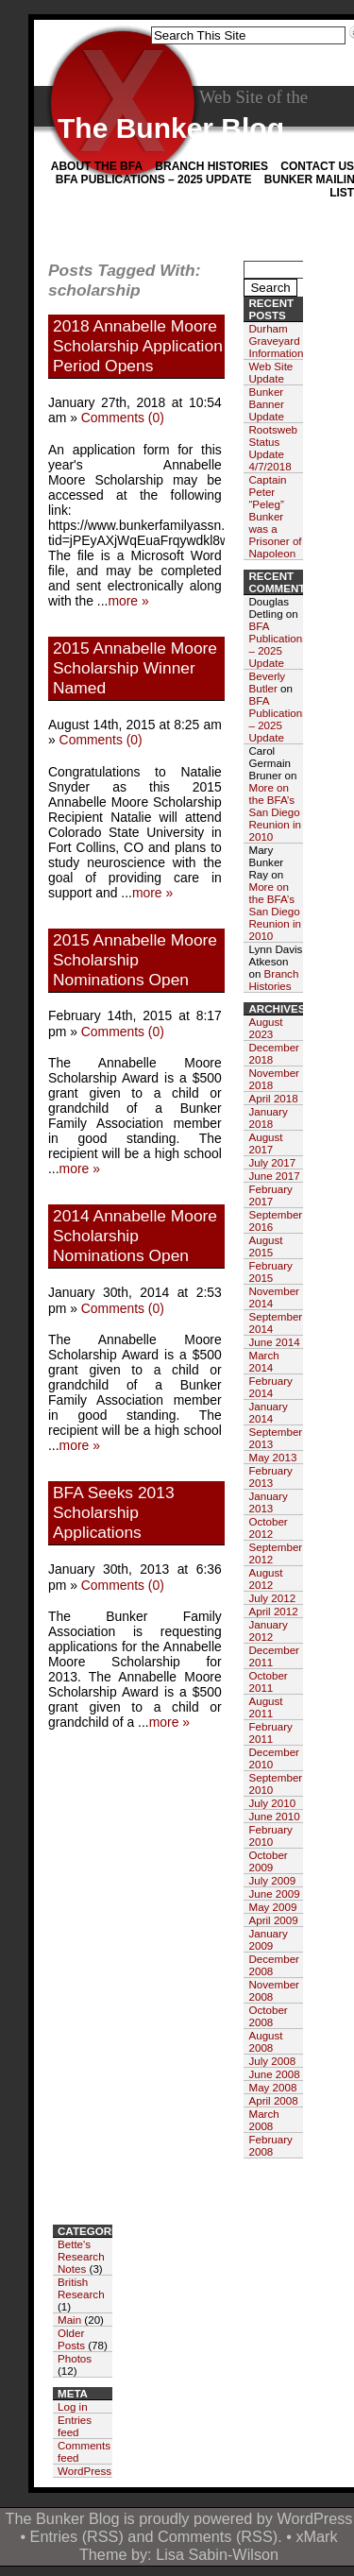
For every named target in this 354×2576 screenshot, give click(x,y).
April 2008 (272, 2100)
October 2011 (267, 1681)
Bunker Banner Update (265, 403)
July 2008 (271, 2061)
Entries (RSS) (77, 2536)
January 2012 (267, 1630)
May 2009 (272, 1907)
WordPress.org (94, 2471)
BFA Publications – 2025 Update (154, 179)
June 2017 (273, 1175)
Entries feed (75, 2426)
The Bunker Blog (171, 128)
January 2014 (267, 1412)
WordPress (314, 2518)
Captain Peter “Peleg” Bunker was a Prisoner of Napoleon (274, 516)
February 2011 (270, 1732)
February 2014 (270, 1386)
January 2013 (267, 1502)
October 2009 (267, 1861)
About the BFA (97, 166)
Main (69, 2319)
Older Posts (71, 2339)
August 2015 (265, 1246)
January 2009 (267, 1939)
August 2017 (265, 1143)
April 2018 (272, 1098)
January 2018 (267, 1117)
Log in (73, 2406)
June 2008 (273, 2074)
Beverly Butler (266, 682)
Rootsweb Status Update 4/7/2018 (272, 447)
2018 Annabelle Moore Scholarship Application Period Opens (138, 345)
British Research (81, 2288)
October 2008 (267, 2016)
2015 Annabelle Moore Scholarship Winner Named (135, 668)
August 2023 (265, 1027)
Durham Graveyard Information (275, 340)
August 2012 (265, 1578)
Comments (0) (122, 417)
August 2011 (265, 1707)
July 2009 (271, 1880)
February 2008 (270, 2145)
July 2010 (271, 1803)
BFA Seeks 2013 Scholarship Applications (114, 1512)
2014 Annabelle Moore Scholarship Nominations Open (135, 1235)
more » (128, 600)
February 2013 (270, 1476)
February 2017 (270, 1195)
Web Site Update (270, 372)
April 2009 (272, 1920)
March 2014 (263, 1361)
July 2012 (271, 1598)
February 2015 (270, 1271)
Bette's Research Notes (81, 2256)
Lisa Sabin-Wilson (217, 2554)
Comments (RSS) (218, 2536)
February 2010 (270, 1835)
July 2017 (271, 1162)
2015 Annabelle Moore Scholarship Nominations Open (135, 959)
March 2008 (263, 2119)
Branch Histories (211, 166)
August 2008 (265, 2041)
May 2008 (272, 2087)
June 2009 (273, 1893)
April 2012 (272, 1611)
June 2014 (273, 1342)
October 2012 (267, 1527)
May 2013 (272, 1457)
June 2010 (273, 1816)
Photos (75, 2358)
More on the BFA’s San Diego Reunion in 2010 (274, 812)
